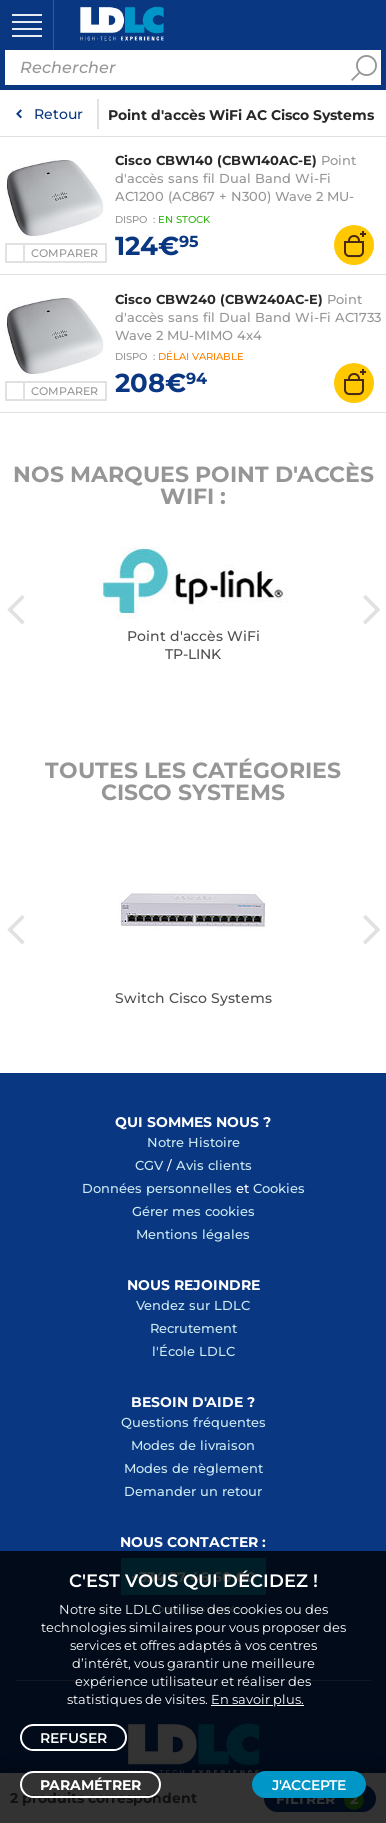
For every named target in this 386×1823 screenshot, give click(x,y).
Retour (58, 114)
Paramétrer (90, 1785)
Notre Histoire (193, 1142)
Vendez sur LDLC (193, 1305)
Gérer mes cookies (193, 1211)
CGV (149, 1165)
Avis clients (214, 1165)
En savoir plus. (257, 1699)
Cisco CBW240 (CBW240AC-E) (219, 299)
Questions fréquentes (193, 1422)
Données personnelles (157, 1188)
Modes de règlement (193, 1468)
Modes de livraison (193, 1445)
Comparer (64, 253)
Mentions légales (193, 1234)
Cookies (279, 1188)
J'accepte (309, 1785)
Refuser (73, 1738)
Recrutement (193, 1328)
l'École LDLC (193, 1351)
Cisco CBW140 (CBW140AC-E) (216, 160)
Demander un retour (193, 1491)
